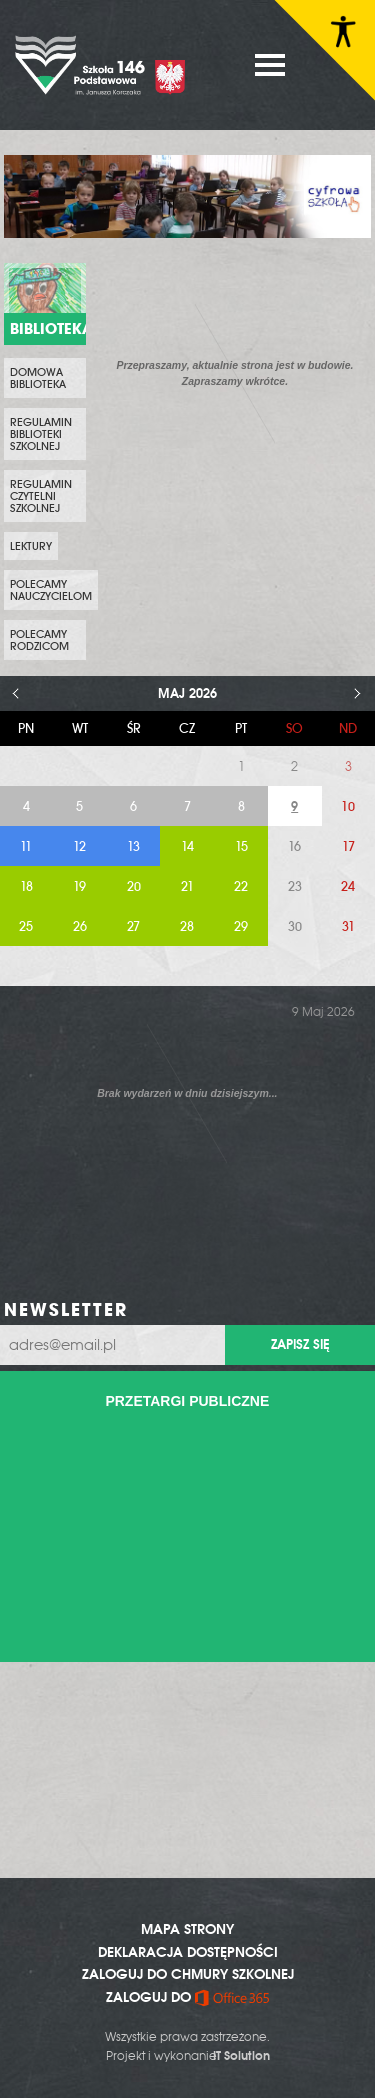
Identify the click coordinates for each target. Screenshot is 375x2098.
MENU (270, 65)
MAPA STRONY (187, 1929)
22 (241, 886)
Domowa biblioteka (38, 378)
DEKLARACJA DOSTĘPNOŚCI (188, 1952)
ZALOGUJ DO (187, 1997)
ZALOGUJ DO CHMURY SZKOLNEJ (188, 1974)
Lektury (31, 546)
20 (134, 886)
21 (187, 886)
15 (241, 846)
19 (79, 886)
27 (133, 926)
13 (133, 846)
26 (80, 926)
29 (241, 926)
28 (187, 926)
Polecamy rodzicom (39, 640)
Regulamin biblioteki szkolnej (41, 434)
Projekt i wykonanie (188, 2056)
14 (187, 846)
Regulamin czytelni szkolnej (41, 496)
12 (79, 846)
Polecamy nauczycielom (51, 590)
